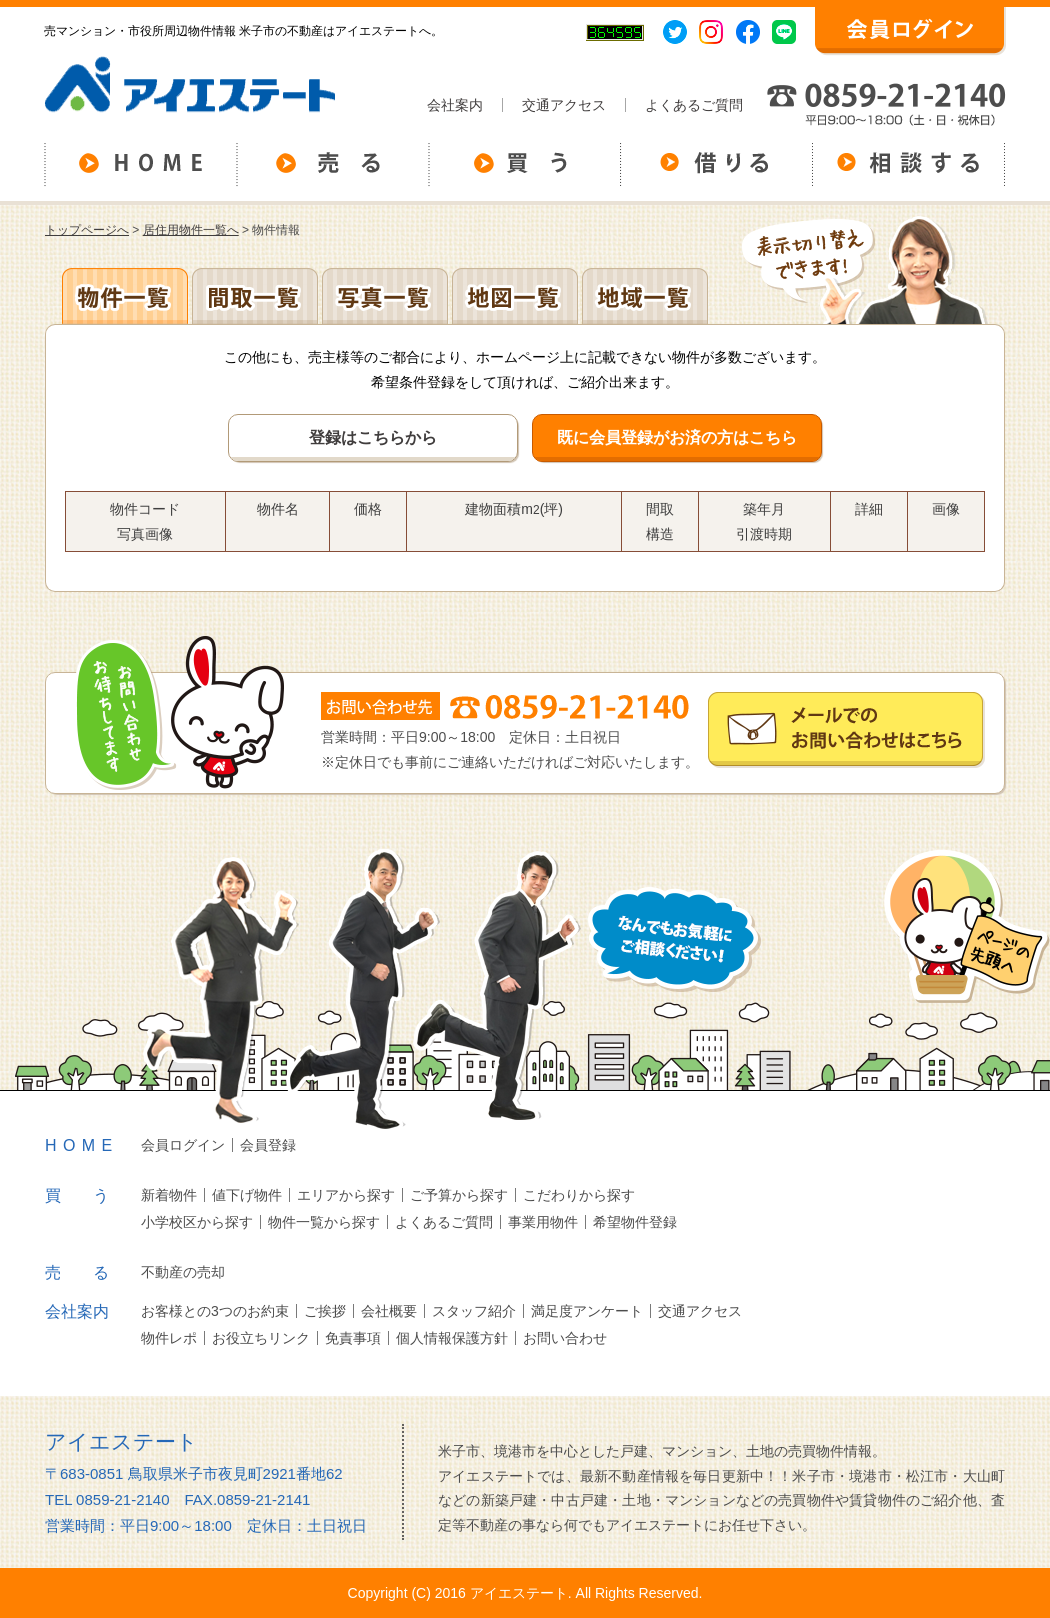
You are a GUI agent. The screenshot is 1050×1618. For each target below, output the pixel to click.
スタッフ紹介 (474, 1311)
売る (93, 1272)
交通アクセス (564, 105)
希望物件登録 (635, 1222)
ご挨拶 (325, 1311)
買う (93, 1195)
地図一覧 (515, 296)
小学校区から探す (197, 1222)
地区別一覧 (125, 296)
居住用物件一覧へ (191, 230)
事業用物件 (543, 1222)
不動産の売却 (183, 1272)
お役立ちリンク (261, 1338)
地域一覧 (645, 296)
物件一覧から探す (324, 1222)
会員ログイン (183, 1145)
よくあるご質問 (694, 105)
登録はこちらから (373, 437)
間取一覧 (255, 296)
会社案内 (455, 105)
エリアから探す (346, 1195)
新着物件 (169, 1195)
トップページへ (87, 230)
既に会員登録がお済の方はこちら (677, 437)
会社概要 (389, 1311)
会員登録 (268, 1145)
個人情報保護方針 (452, 1338)
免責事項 (353, 1338)
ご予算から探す (459, 1195)
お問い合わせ (565, 1338)
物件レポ (169, 1338)
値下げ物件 (247, 1195)
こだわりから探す (579, 1195)
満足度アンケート (587, 1311)
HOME (82, 1145)
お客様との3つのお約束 (215, 1311)
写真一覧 (385, 296)
